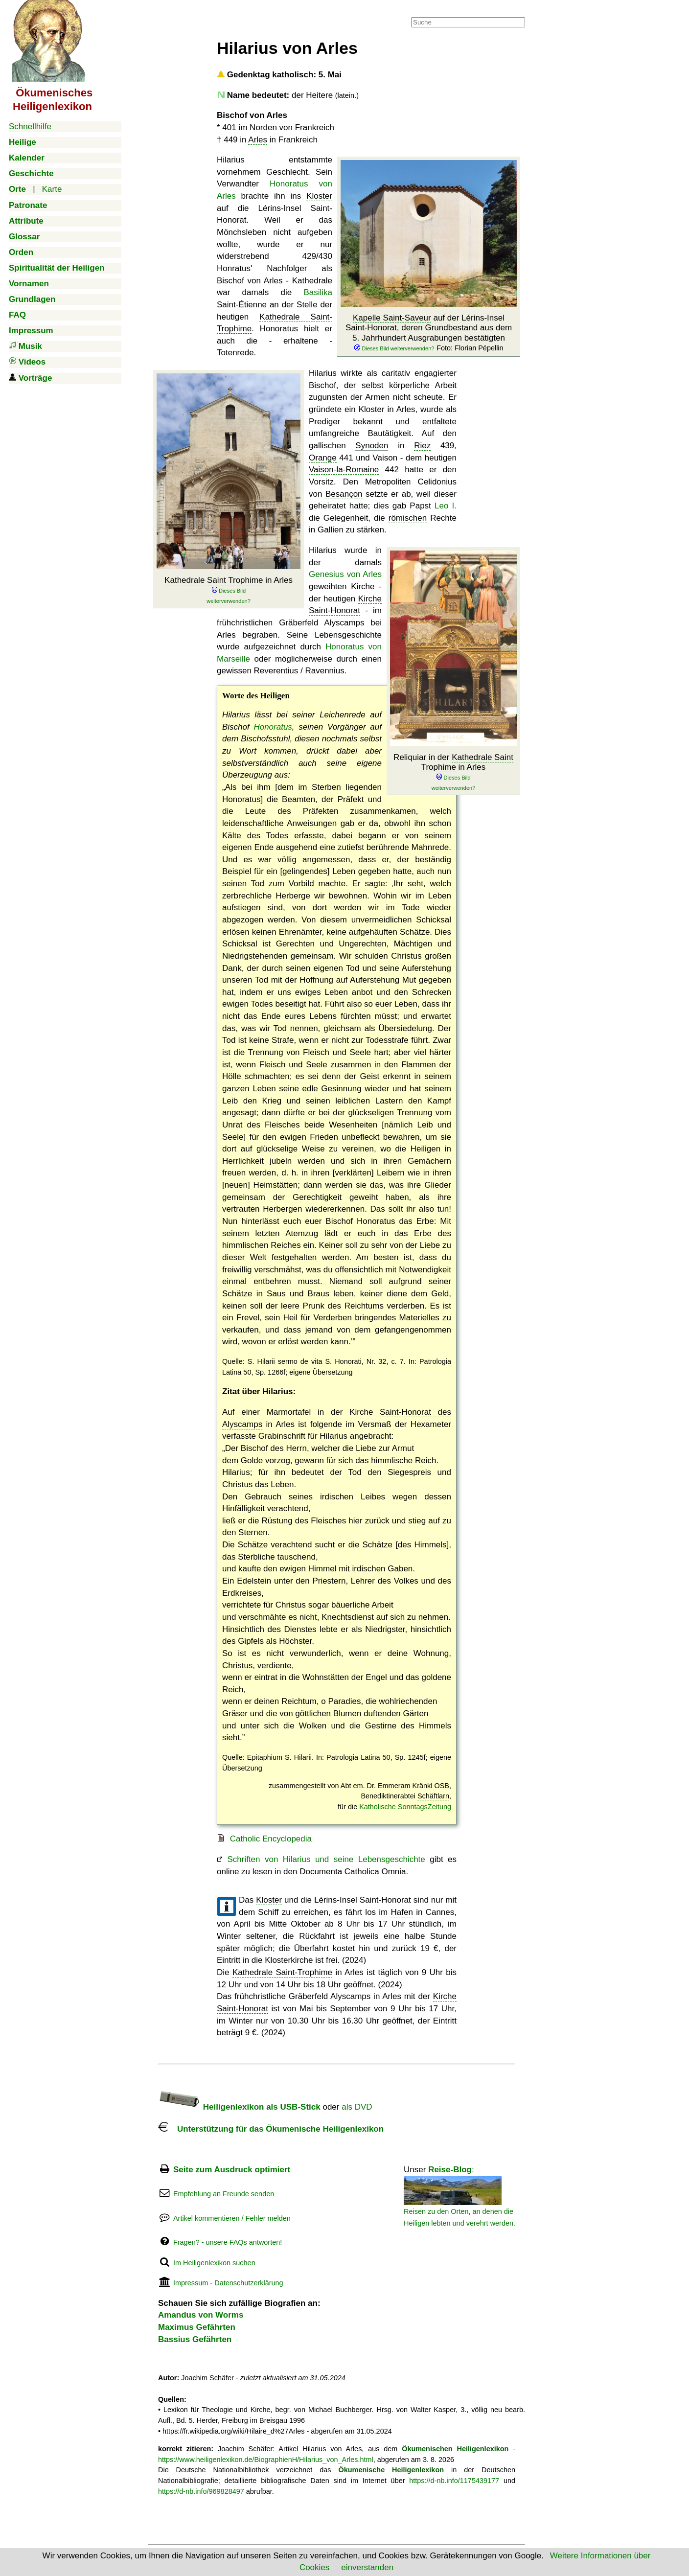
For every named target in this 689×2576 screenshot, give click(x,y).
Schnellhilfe (30, 126)
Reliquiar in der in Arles (453, 772)
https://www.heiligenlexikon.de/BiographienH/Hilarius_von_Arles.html (265, 2459)
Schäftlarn (433, 1796)
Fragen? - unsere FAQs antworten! (227, 2242)
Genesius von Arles (345, 574)
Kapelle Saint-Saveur (392, 317)
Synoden (371, 445)
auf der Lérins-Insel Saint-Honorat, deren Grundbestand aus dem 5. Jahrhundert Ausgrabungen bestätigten (428, 332)
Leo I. (446, 505)
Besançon (344, 494)
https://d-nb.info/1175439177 (454, 2480)
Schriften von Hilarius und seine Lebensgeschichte (326, 1859)
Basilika (317, 292)
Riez (422, 445)
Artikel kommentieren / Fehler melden (232, 2218)
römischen (408, 518)
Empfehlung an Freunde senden (223, 2194)
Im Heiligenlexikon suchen (214, 2263)
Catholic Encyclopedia (271, 1838)
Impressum (190, 2283)
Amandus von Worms (200, 2315)
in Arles (228, 590)
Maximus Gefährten (196, 2327)
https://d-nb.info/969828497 (201, 2491)
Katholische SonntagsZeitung (405, 1807)
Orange (323, 457)
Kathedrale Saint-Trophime (282, 1972)
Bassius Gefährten (194, 2339)
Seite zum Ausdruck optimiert (231, 2169)
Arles (257, 139)
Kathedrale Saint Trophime (213, 580)
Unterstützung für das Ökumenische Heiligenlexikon (271, 2129)
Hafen (402, 1912)
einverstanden (367, 2567)
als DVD (357, 2107)
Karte (52, 189)
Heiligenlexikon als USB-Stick (239, 2107)
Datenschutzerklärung (248, 2283)
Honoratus (272, 727)
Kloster (319, 196)
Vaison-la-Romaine (344, 469)
